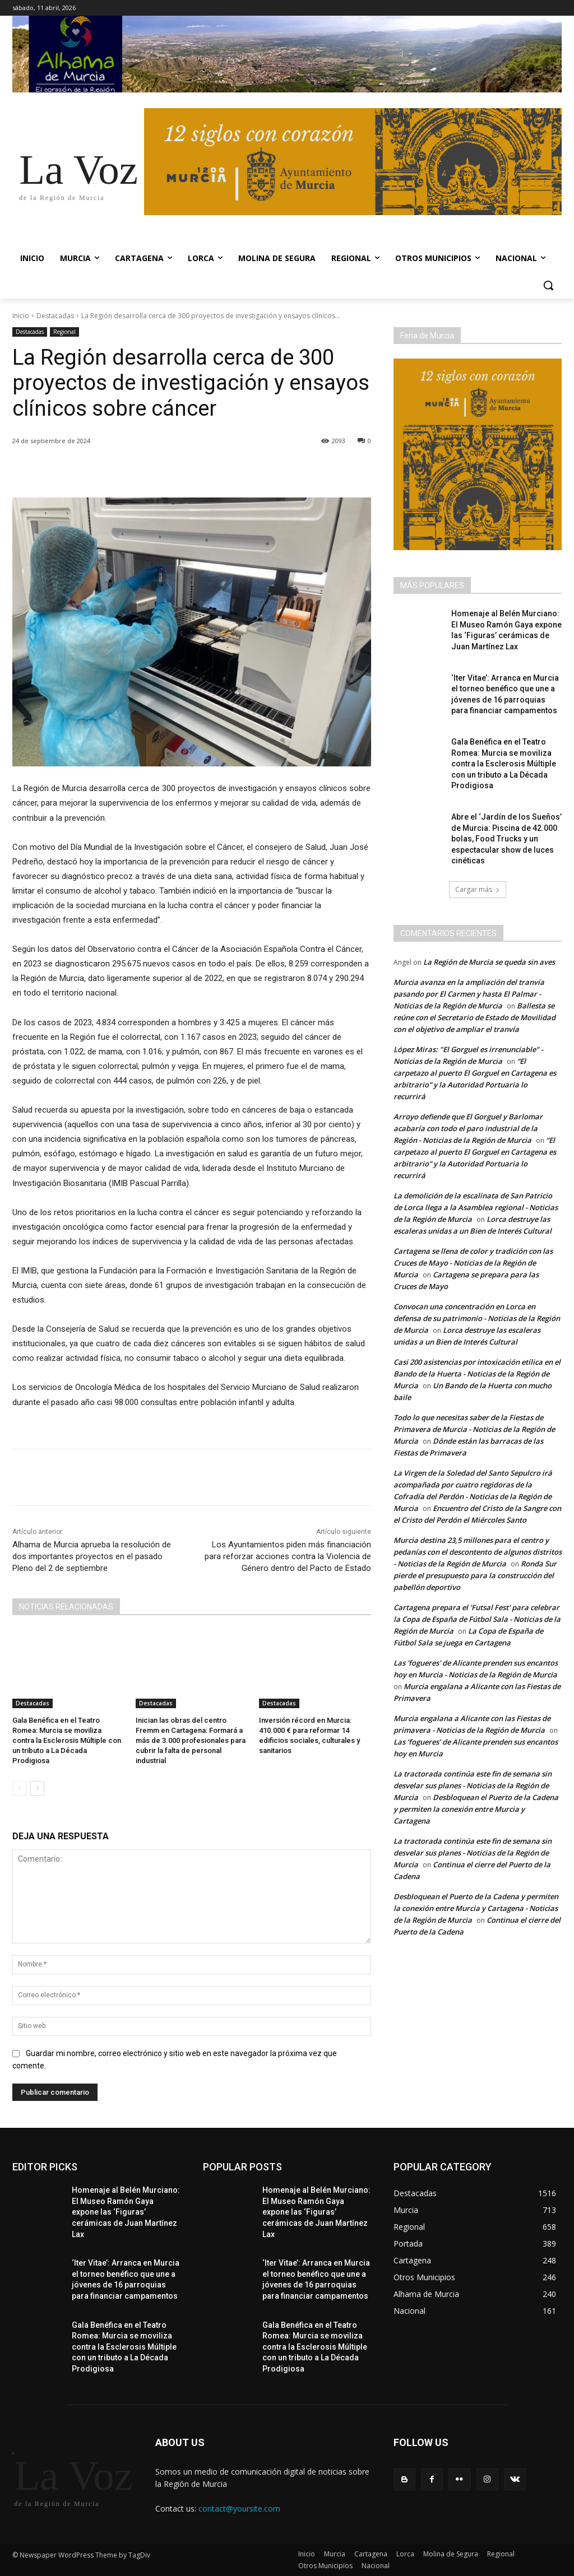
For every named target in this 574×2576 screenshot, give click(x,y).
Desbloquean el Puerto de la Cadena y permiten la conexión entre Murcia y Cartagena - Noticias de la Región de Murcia (476, 1908)
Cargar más (477, 889)
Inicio (20, 315)
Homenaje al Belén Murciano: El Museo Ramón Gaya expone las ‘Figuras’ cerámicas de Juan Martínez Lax (126, 2212)
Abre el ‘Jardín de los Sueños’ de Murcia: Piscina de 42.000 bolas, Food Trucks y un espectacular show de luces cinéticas (506, 838)
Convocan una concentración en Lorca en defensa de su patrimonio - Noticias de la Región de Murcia (477, 1318)
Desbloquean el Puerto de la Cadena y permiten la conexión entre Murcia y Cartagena (476, 1809)
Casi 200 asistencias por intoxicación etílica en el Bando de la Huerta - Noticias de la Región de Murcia (477, 1374)
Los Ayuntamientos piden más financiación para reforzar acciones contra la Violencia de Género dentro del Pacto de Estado (288, 1556)
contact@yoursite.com (239, 2508)
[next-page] (37, 1788)
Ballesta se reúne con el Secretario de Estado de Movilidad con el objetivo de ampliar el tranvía (475, 1017)
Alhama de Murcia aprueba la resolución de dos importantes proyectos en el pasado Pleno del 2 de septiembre (91, 1556)
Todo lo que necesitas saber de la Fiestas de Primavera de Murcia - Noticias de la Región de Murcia (474, 1429)
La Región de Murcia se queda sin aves (489, 962)
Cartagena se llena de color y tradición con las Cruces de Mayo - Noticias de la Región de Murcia (473, 1263)
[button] (548, 285)
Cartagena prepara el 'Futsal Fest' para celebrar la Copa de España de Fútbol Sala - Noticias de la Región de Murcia (477, 1619)
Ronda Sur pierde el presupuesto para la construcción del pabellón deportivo (475, 1575)
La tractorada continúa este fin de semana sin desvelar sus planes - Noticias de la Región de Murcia (473, 1785)
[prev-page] (19, 1788)
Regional (64, 332)
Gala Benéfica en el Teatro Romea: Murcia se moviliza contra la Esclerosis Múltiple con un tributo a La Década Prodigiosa (66, 1740)
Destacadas (55, 315)
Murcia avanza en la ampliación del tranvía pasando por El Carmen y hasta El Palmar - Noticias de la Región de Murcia (469, 994)
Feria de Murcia (427, 335)
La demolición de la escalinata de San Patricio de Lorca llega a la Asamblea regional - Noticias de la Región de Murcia (476, 1207)
